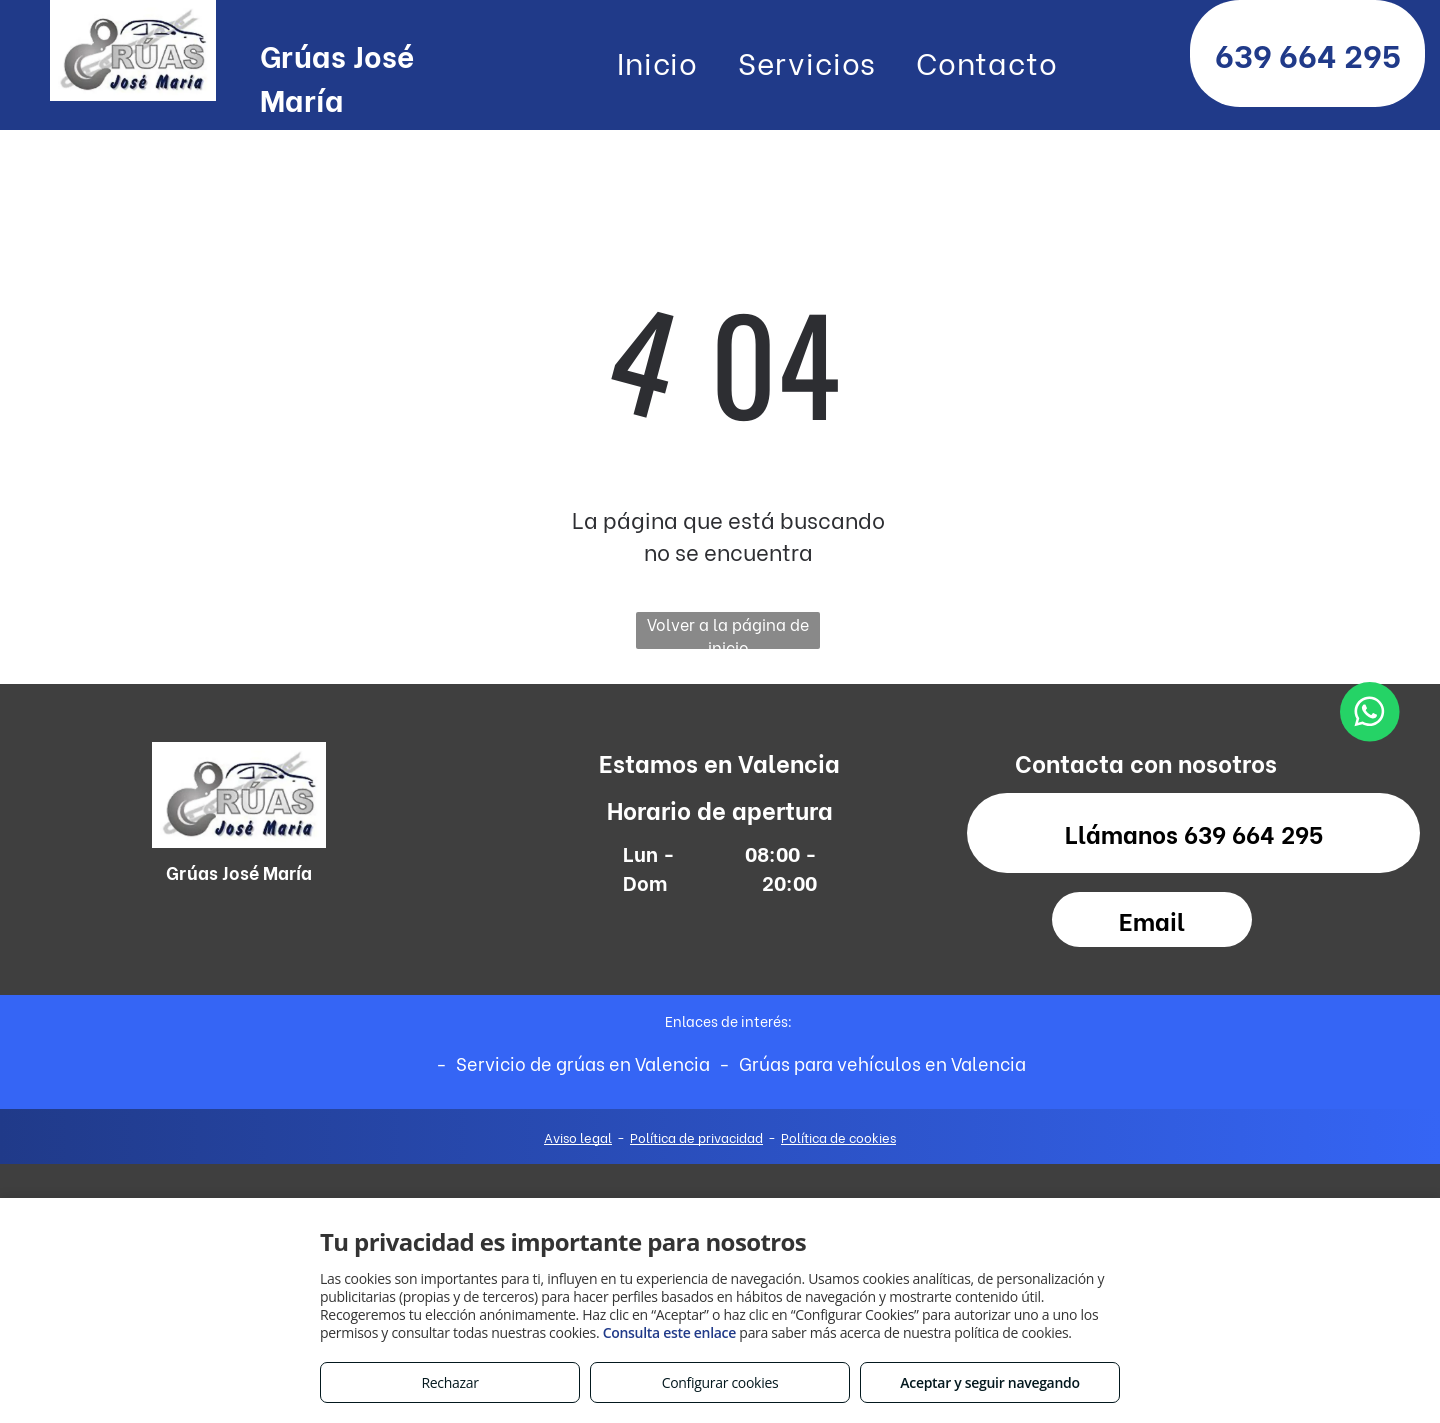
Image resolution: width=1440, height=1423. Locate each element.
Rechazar (449, 1382)
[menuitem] (657, 61)
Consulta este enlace (669, 1332)
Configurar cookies (720, 1382)
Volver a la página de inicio (728, 630)
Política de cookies (838, 1136)
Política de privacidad (696, 1136)
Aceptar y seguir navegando (989, 1382)
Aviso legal (578, 1136)
